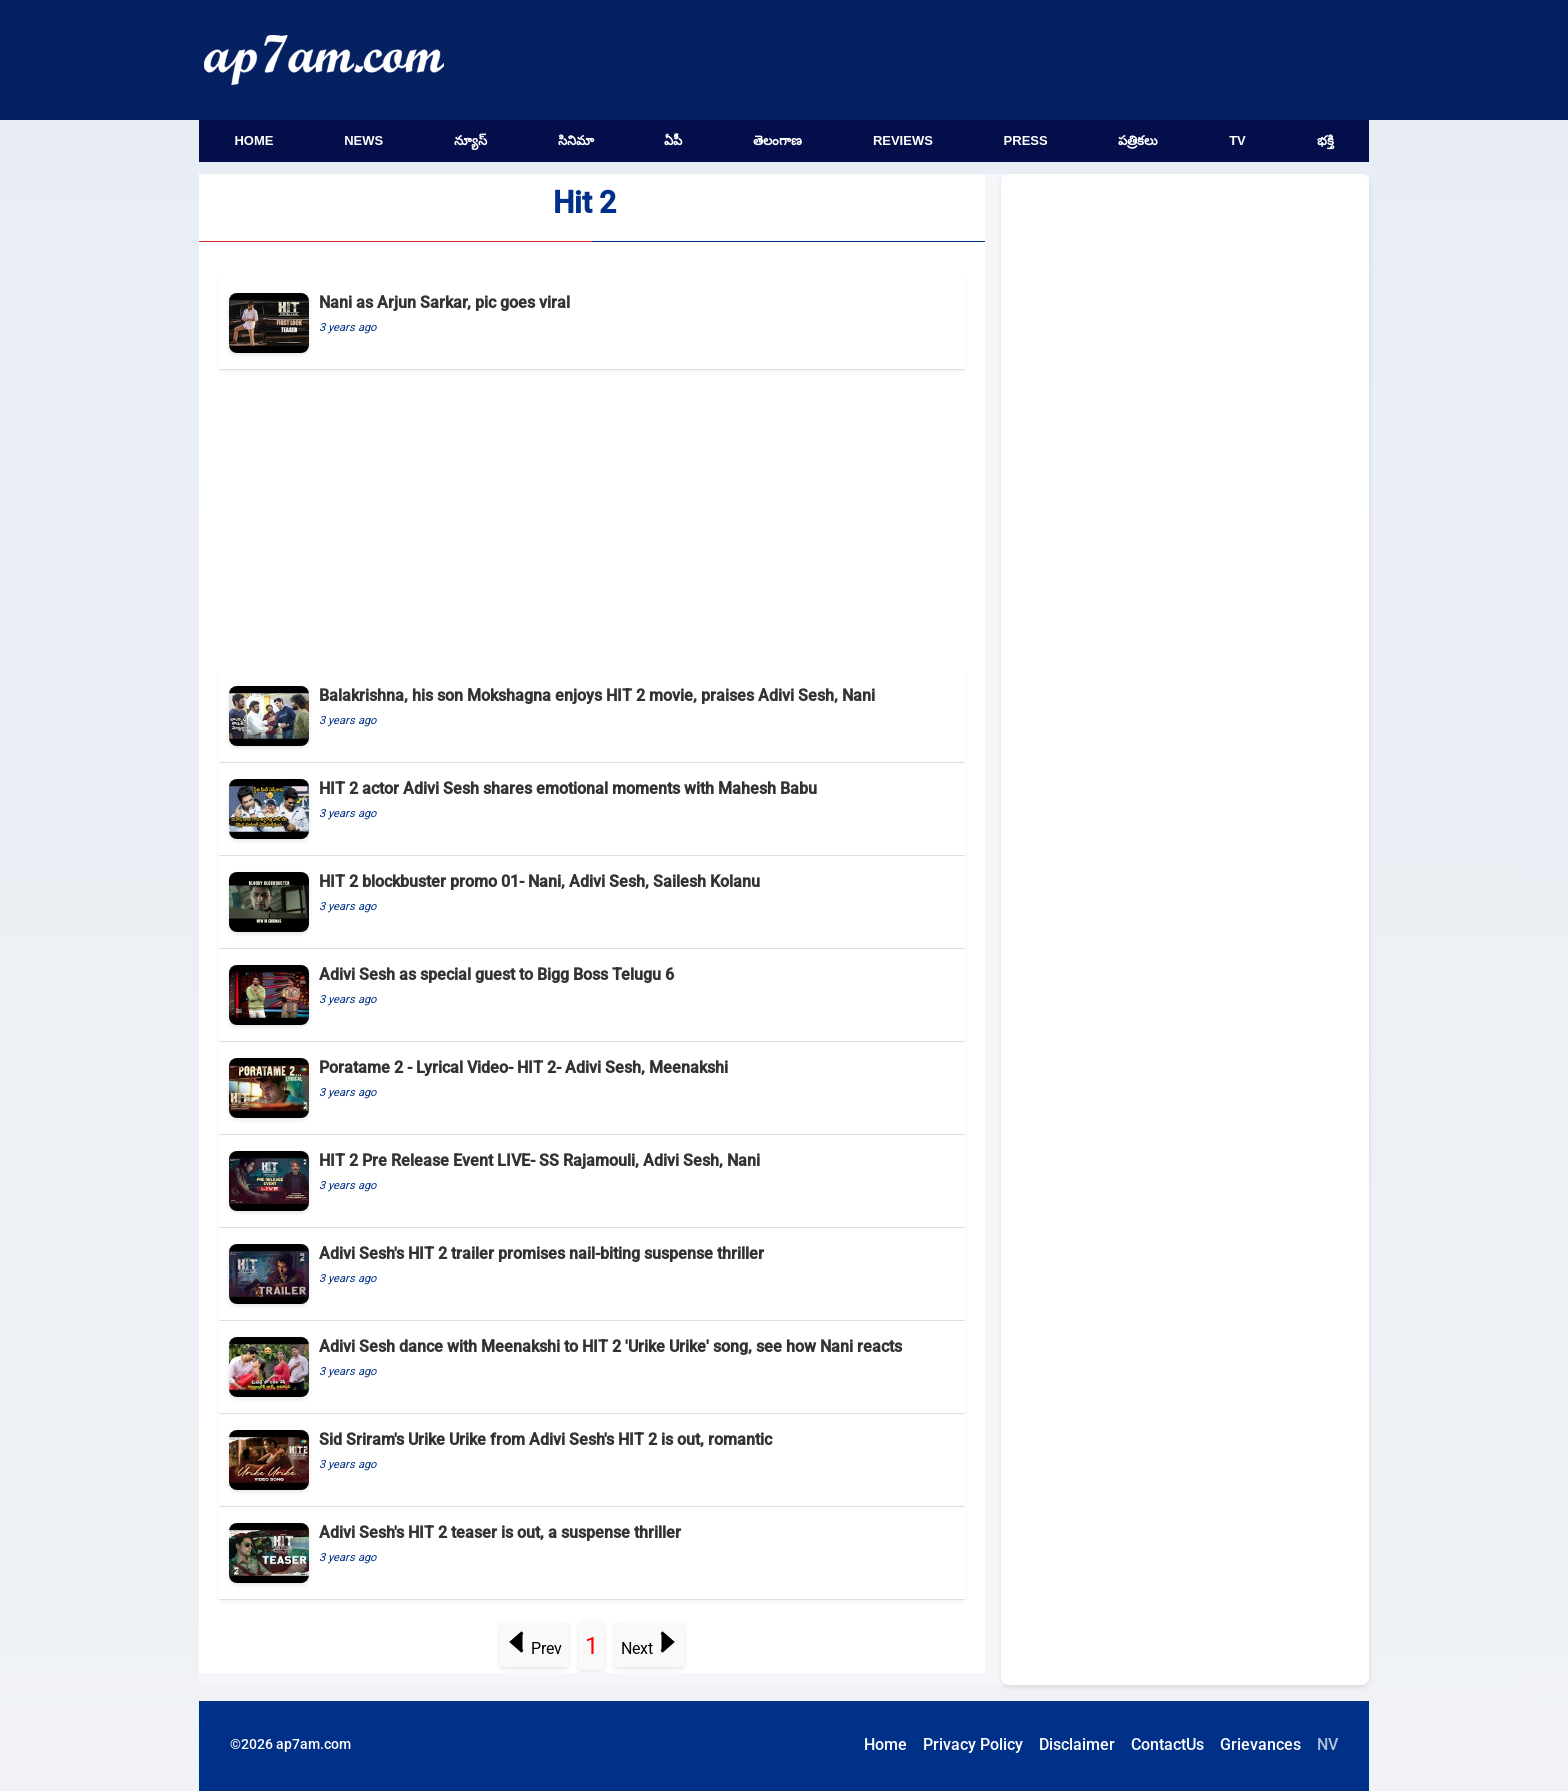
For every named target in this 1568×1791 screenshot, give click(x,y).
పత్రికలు (1138, 140)
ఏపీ (673, 140)
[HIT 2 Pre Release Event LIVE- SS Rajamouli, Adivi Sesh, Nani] (592, 1181)
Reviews (903, 140)
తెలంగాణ (777, 140)
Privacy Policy (973, 1744)
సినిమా (576, 140)
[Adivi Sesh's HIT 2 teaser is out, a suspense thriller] (592, 1553)
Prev (534, 1648)
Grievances (1260, 1744)
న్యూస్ (470, 140)
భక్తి (1325, 140)
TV (1237, 140)
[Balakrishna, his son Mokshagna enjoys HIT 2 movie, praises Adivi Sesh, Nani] (592, 716)
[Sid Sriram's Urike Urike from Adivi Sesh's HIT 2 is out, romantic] (592, 1460)
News (363, 140)
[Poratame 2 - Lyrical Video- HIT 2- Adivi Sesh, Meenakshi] (592, 1088)
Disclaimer (1077, 1744)
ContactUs (1167, 1744)
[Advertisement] (592, 520)
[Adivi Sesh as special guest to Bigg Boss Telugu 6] (592, 995)
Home (253, 140)
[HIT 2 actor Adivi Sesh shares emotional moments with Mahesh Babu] (592, 809)
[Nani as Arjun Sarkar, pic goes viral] (592, 323)
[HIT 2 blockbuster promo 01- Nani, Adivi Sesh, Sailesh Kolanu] (592, 902)
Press (1026, 140)
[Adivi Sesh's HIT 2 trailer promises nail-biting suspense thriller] (592, 1274)
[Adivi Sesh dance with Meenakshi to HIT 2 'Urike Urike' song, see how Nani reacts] (592, 1367)
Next (649, 1648)
